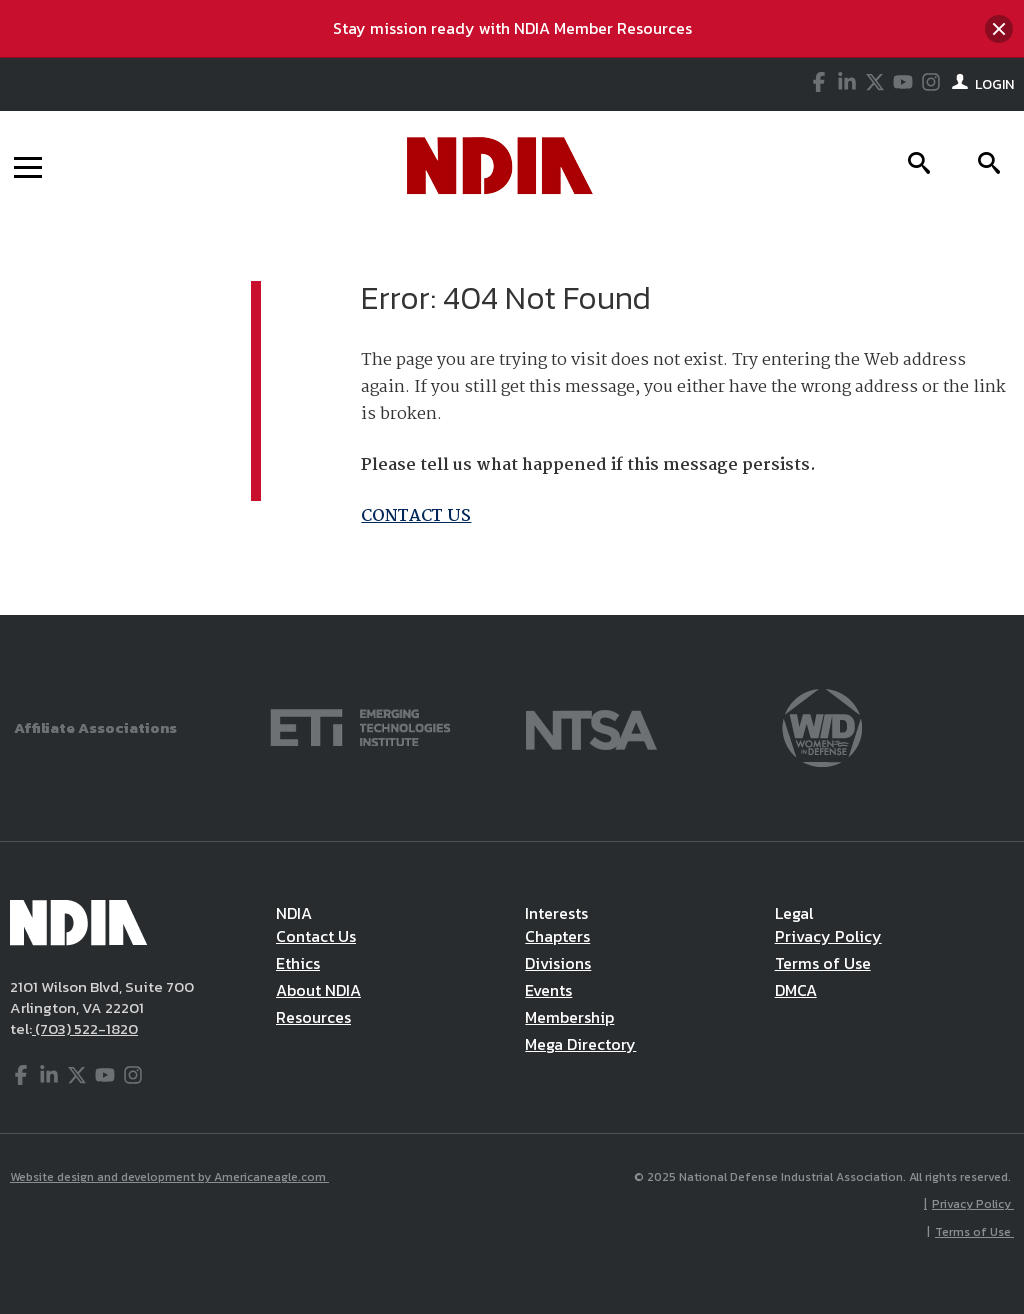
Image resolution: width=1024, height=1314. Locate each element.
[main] (512, 417)
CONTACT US (416, 516)
